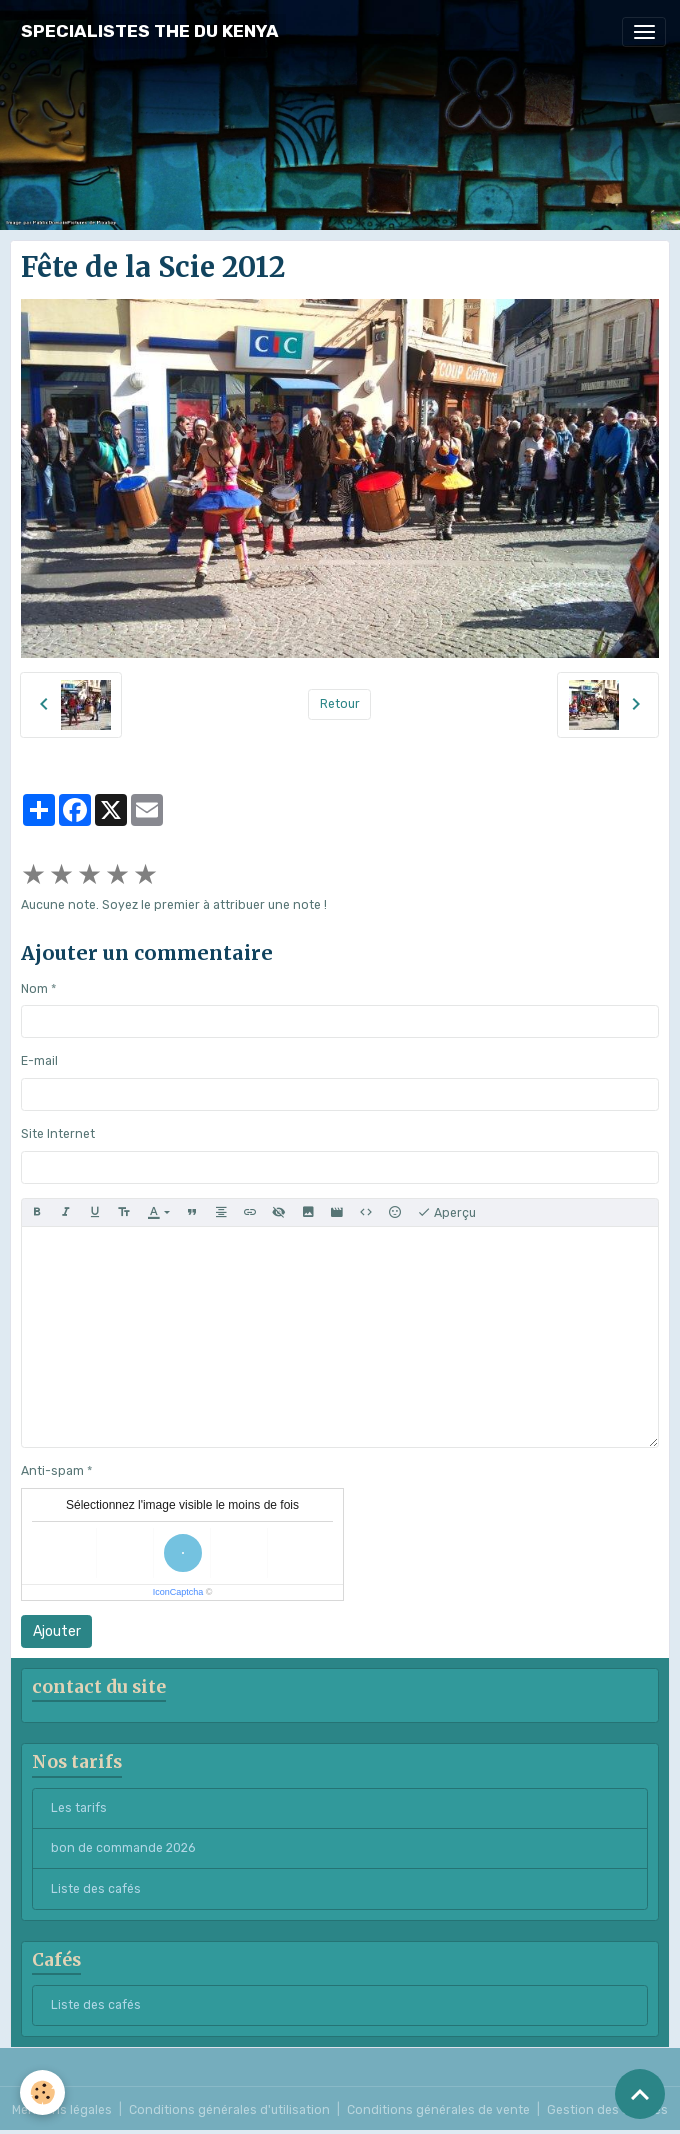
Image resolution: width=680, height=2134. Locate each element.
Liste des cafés (96, 1889)
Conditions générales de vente (438, 2110)
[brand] (150, 31)
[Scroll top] (640, 2094)
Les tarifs (79, 1808)
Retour (340, 704)
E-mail (39, 1061)
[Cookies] (42, 2092)
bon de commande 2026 (123, 1848)
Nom (34, 989)
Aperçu (446, 1213)
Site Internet (58, 1134)
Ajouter (57, 1631)
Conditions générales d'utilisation (229, 2110)
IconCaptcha (178, 1592)
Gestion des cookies (607, 2110)
